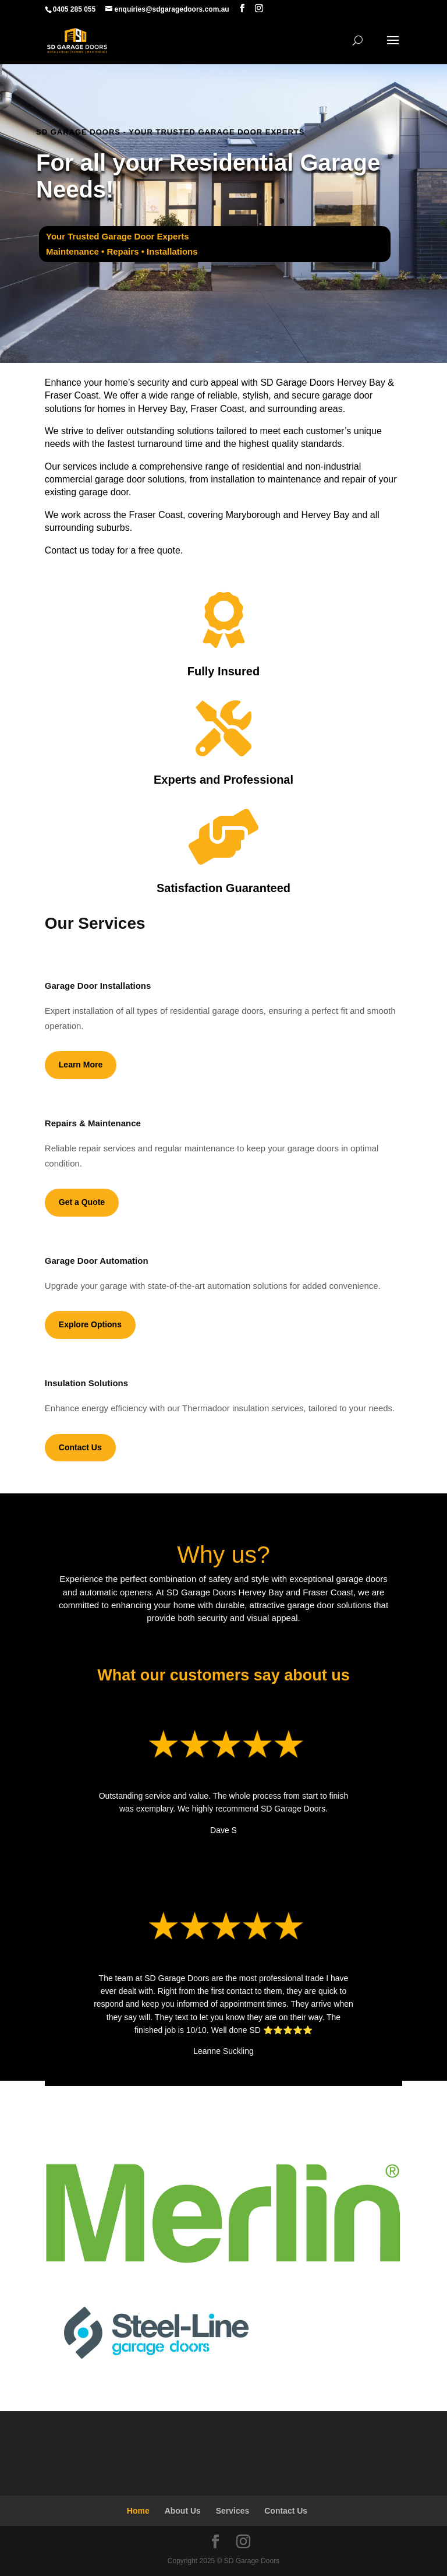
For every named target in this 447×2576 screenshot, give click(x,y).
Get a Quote (82, 1202)
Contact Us (80, 1447)
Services (233, 2510)
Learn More (80, 1064)
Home (138, 2510)
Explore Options (90, 1324)
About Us (183, 2510)
